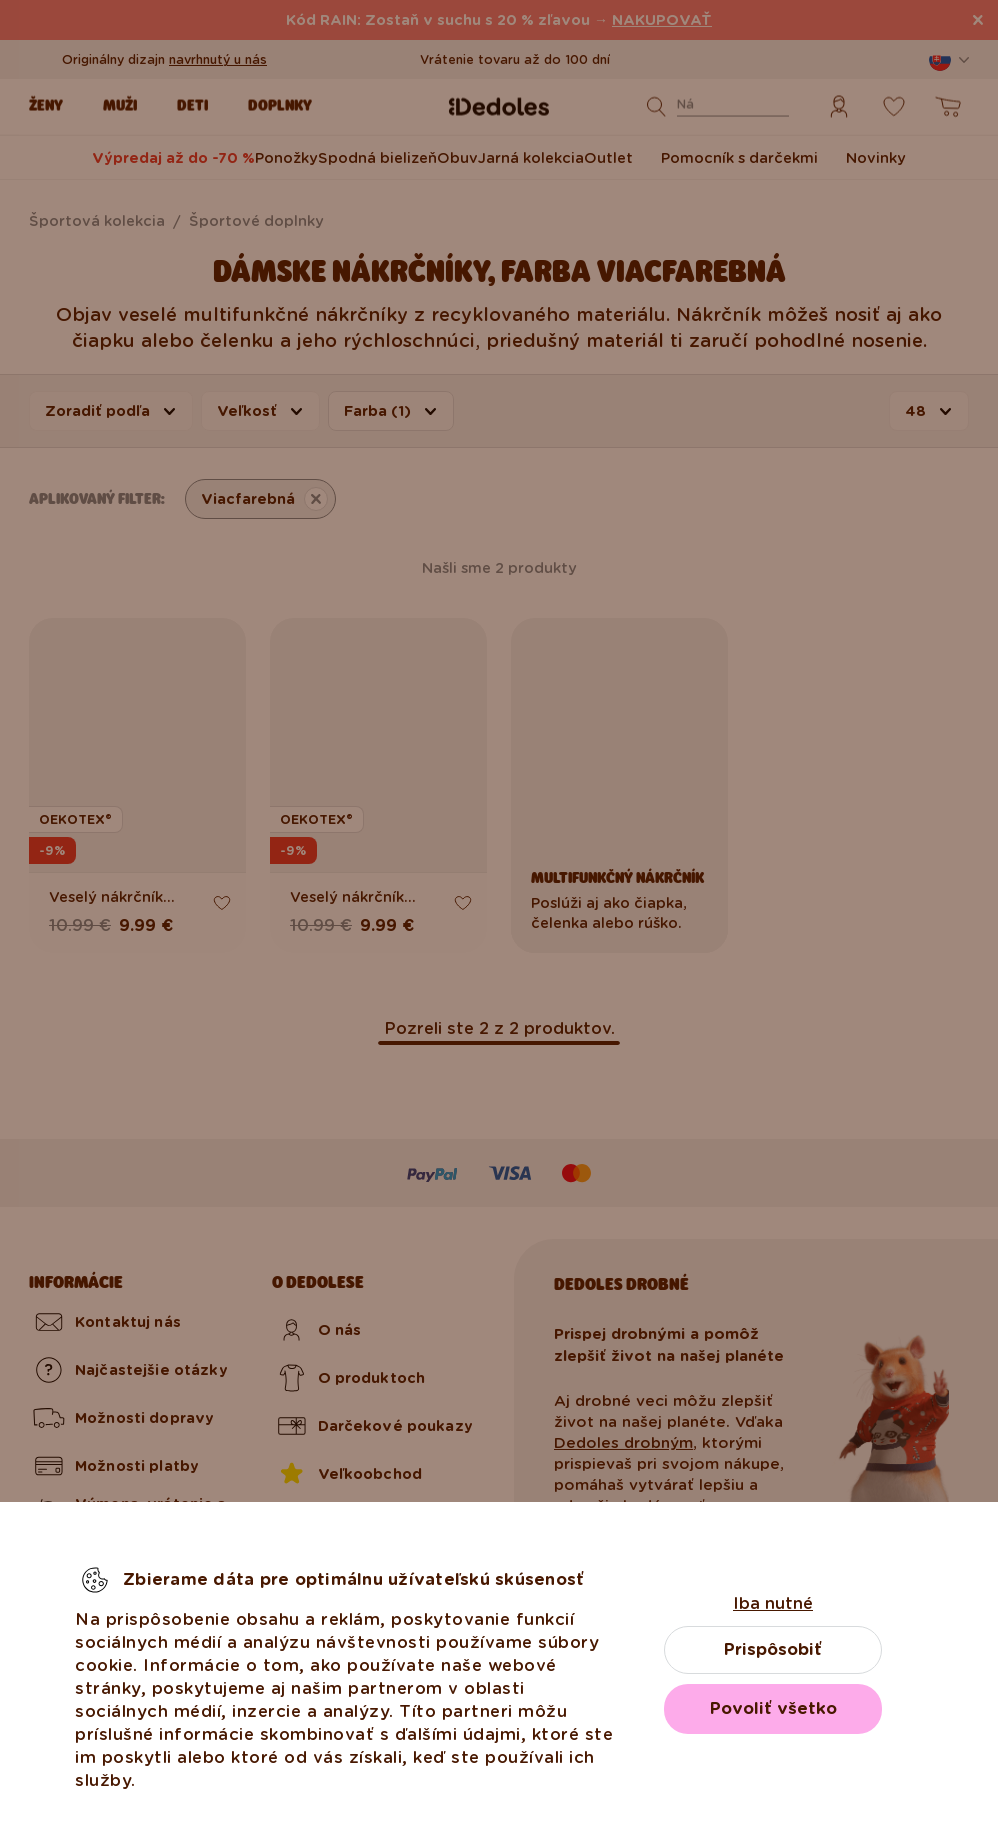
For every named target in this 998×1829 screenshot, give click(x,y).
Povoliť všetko (773, 1708)
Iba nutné (773, 1603)
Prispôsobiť (773, 1649)
